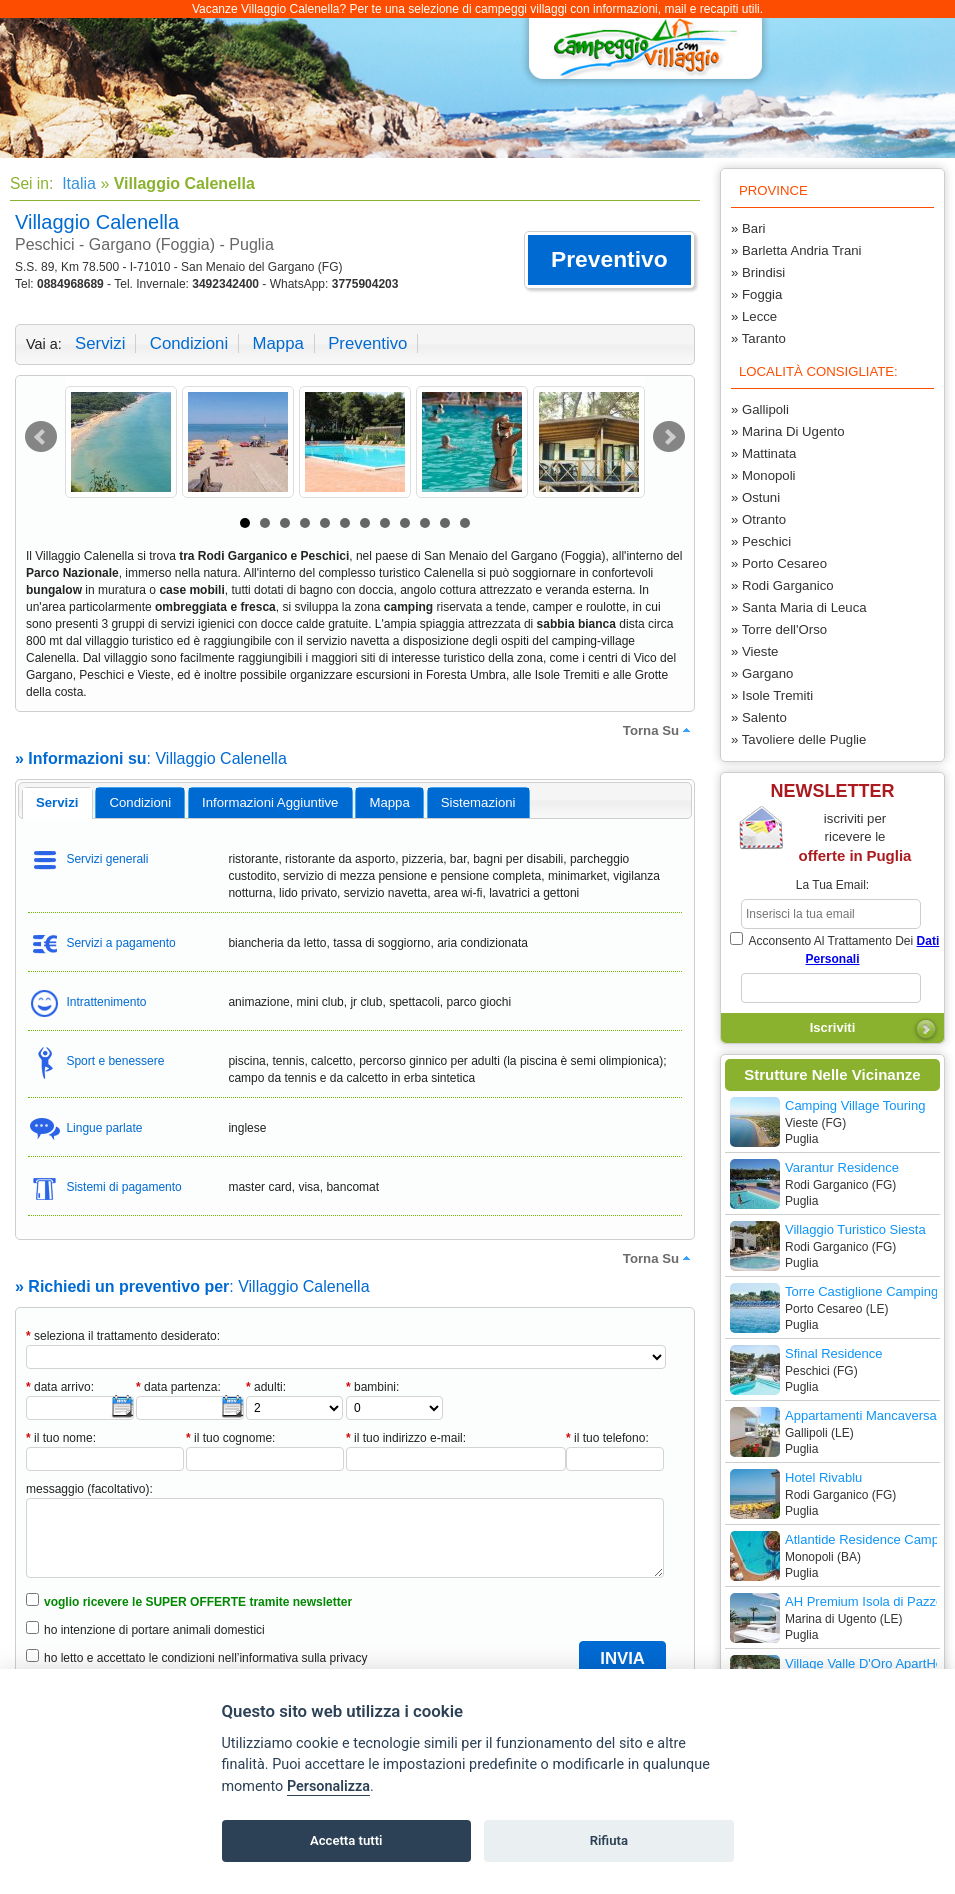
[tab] (57, 803)
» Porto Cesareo (779, 563)
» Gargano (762, 673)
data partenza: (178, 1387)
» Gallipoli (760, 409)
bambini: (372, 1387)
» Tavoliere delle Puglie (798, 739)
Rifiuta (609, 1840)
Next (669, 437)
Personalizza (328, 1786)
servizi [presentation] (57, 802)
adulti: (266, 1387)
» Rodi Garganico (782, 585)
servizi (100, 343)
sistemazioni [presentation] (478, 802)
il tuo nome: (61, 1438)
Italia (77, 183)
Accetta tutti (346, 1840)
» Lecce (754, 316)
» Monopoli (763, 475)
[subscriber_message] (831, 988)
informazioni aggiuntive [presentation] (270, 802)
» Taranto (758, 338)
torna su (659, 730)
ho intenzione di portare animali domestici (154, 1630)
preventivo (367, 343)
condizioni (189, 343)
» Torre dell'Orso (779, 629)
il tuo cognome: (230, 1438)
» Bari (748, 228)
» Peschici (761, 541)
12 (465, 523)
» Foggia (756, 294)
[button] (609, 260)
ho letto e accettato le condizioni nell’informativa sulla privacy (206, 1658)
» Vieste (754, 651)
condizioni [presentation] (141, 802)
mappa (277, 343)
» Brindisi (758, 272)
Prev (41, 437)
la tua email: (832, 885)
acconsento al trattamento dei (834, 949)
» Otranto (758, 519)
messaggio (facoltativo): (89, 1489)
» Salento (759, 717)
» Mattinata (763, 453)
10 (425, 523)
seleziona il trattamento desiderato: (123, 1336)
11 (445, 523)
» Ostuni (755, 497)
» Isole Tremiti (772, 695)
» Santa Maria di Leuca (799, 607)
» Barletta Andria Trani (796, 250)
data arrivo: (60, 1387)
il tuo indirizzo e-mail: (406, 1438)
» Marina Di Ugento (788, 431)
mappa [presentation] (389, 802)
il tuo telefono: (607, 1438)
